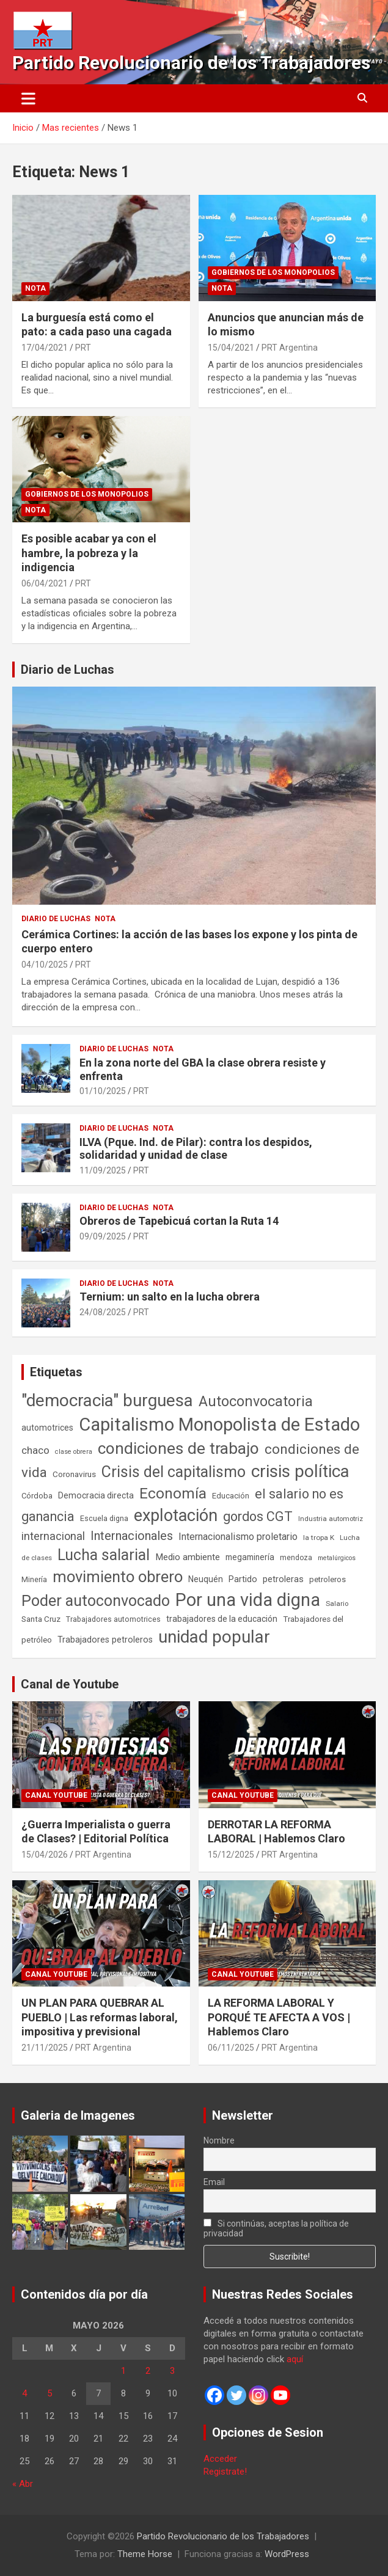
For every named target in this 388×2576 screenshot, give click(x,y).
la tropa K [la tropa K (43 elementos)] (318, 1537)
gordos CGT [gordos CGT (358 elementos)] (258, 1516)
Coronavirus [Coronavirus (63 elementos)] (74, 1474)
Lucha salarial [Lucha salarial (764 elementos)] (103, 1555)
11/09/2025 (102, 1170)
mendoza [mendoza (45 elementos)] (296, 1557)
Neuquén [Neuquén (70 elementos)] (205, 1579)
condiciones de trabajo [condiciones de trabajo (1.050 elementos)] (178, 1448)
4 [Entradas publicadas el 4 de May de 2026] (24, 2393)
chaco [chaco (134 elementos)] (35, 1450)
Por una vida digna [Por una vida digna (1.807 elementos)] (247, 1599)
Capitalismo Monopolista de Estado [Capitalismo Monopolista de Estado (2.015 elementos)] (219, 1424)
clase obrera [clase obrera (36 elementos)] (73, 1452)
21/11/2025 (44, 2047)
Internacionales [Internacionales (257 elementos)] (131, 1536)
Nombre (219, 2140)
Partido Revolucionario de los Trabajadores (191, 62)
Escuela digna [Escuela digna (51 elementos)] (104, 1518)
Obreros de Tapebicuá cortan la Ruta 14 (179, 1220)
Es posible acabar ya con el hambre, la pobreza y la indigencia (88, 553)
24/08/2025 (102, 1312)
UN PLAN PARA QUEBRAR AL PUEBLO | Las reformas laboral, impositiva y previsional (99, 2017)
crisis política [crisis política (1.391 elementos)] (300, 1471)
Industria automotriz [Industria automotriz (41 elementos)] (330, 1518)
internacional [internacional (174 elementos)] (53, 1536)
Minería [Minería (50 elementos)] (34, 1579)
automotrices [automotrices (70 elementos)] (47, 1427)
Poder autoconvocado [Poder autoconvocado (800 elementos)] (95, 1601)
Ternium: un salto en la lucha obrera (169, 1296)
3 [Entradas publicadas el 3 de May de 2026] (172, 2370)
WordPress (287, 2554)
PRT (83, 347)
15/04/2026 (44, 1854)
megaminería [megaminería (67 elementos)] (249, 1557)
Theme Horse (144, 2554)
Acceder (220, 2458)
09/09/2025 (102, 1236)
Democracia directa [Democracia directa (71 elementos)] (96, 1495)
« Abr (22, 2483)
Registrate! (225, 2471)
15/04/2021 (231, 347)
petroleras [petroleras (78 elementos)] (283, 1579)
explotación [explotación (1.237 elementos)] (176, 1515)
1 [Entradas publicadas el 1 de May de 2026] (123, 2370)
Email (214, 2182)
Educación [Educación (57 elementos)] (230, 1495)
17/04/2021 (44, 347)
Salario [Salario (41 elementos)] (337, 1603)
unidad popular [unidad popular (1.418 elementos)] (214, 1637)
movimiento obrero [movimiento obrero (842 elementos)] (118, 1576)
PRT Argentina (290, 347)
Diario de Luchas (67, 669)
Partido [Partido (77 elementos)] (243, 1579)
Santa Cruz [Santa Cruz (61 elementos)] (40, 1619)
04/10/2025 (44, 964)
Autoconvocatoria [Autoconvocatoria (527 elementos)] (256, 1401)
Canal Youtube (56, 1795)
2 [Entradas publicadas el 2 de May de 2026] (147, 2370)
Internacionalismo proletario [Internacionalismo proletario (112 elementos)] (238, 1536)
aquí (295, 2359)
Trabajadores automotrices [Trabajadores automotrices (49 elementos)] (113, 1619)
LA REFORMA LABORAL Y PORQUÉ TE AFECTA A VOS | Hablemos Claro (279, 2017)
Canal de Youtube (70, 1684)
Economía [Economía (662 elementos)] (173, 1493)
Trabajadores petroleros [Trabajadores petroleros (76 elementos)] (105, 1640)
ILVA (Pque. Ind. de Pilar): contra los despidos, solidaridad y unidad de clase (195, 1149)
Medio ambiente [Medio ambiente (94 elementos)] (187, 1557)
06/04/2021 (44, 583)
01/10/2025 (102, 1091)
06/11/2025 (231, 2047)
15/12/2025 (231, 1854)
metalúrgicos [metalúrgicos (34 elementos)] (337, 1558)
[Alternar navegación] (28, 98)
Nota (35, 288)
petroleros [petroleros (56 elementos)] (327, 1579)
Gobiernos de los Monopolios (273, 272)
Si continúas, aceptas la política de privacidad (276, 2228)
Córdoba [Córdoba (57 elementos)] (37, 1495)
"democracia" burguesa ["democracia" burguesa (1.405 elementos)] (107, 1400)
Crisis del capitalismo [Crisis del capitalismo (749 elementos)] (173, 1472)
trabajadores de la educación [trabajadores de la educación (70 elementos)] (221, 1619)
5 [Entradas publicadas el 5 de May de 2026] (49, 2393)
